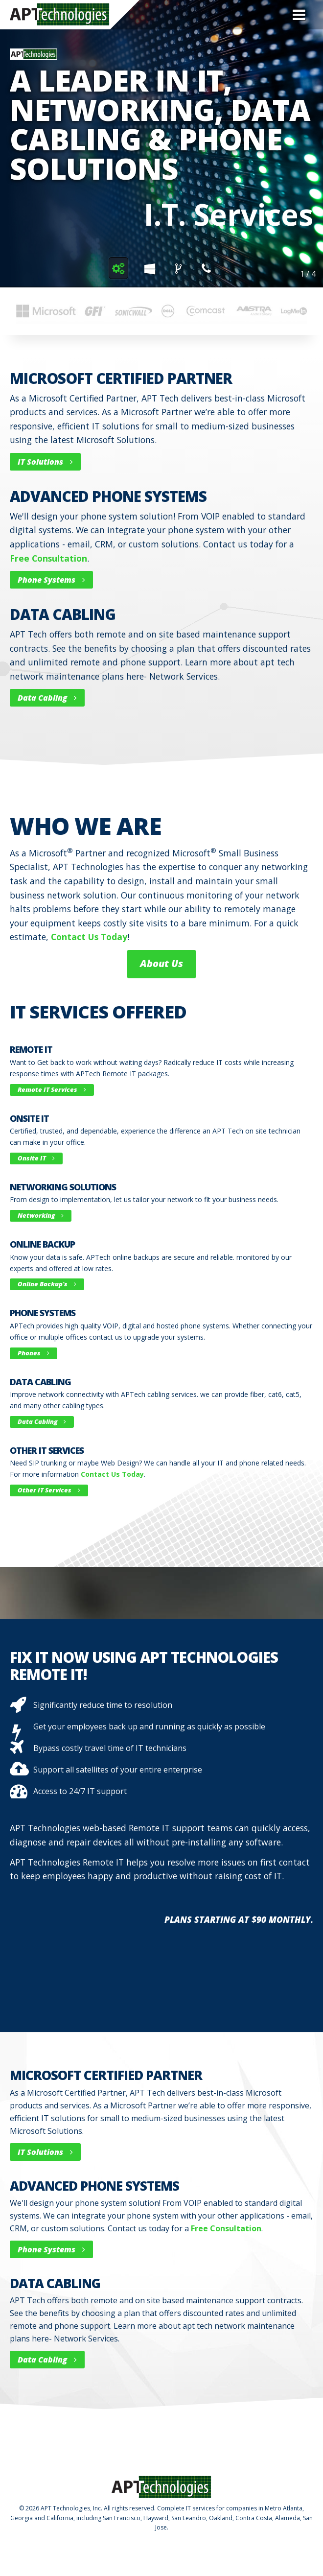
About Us (161, 963)
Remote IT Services (52, 1089)
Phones (33, 1352)
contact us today (89, 937)
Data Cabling (47, 697)
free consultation (48, 558)
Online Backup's (47, 1283)
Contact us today (112, 1474)
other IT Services (49, 1490)
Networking (41, 1215)
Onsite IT (36, 1158)
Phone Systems (51, 579)
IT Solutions (45, 461)
